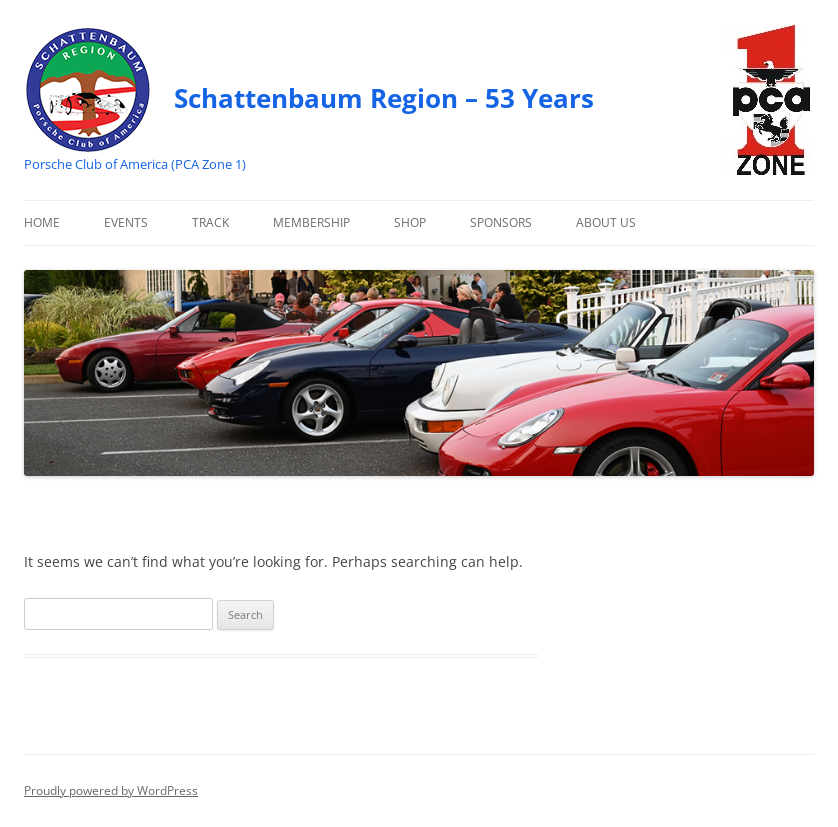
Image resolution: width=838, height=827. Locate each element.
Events (126, 222)
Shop (410, 222)
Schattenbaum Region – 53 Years (384, 98)
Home (42, 222)
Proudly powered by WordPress (111, 790)
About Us (606, 222)
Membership (311, 222)
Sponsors (501, 222)
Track (210, 222)
